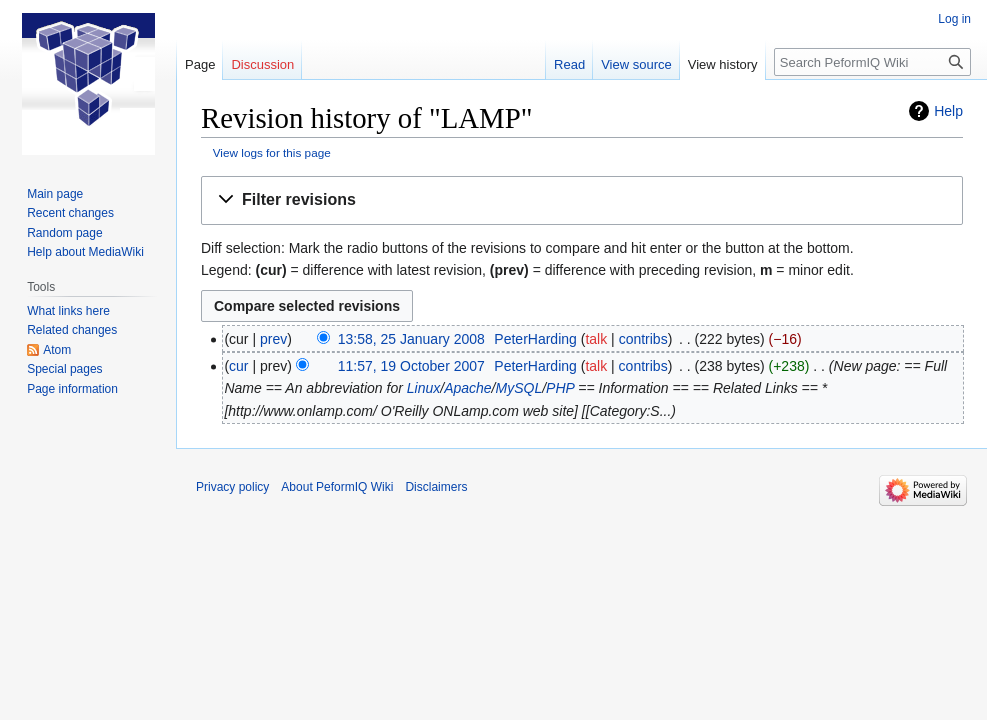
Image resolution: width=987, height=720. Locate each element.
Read (569, 64)
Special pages (64, 369)
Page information (72, 389)
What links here (68, 311)
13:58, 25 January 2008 (411, 339)
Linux (423, 388)
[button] (582, 200)
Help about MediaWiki (85, 252)
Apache (467, 388)
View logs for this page (272, 152)
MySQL (519, 388)
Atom (57, 350)
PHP (560, 388)
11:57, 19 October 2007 (411, 366)
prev (273, 339)
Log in (954, 19)
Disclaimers (436, 487)
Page (200, 64)
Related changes (72, 330)
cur (238, 366)
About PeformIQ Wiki (337, 487)
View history (723, 64)
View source (636, 64)
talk (596, 339)
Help (948, 111)
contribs (643, 339)
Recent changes (70, 213)
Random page (64, 233)
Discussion (262, 64)
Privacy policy (232, 487)
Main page (55, 194)
